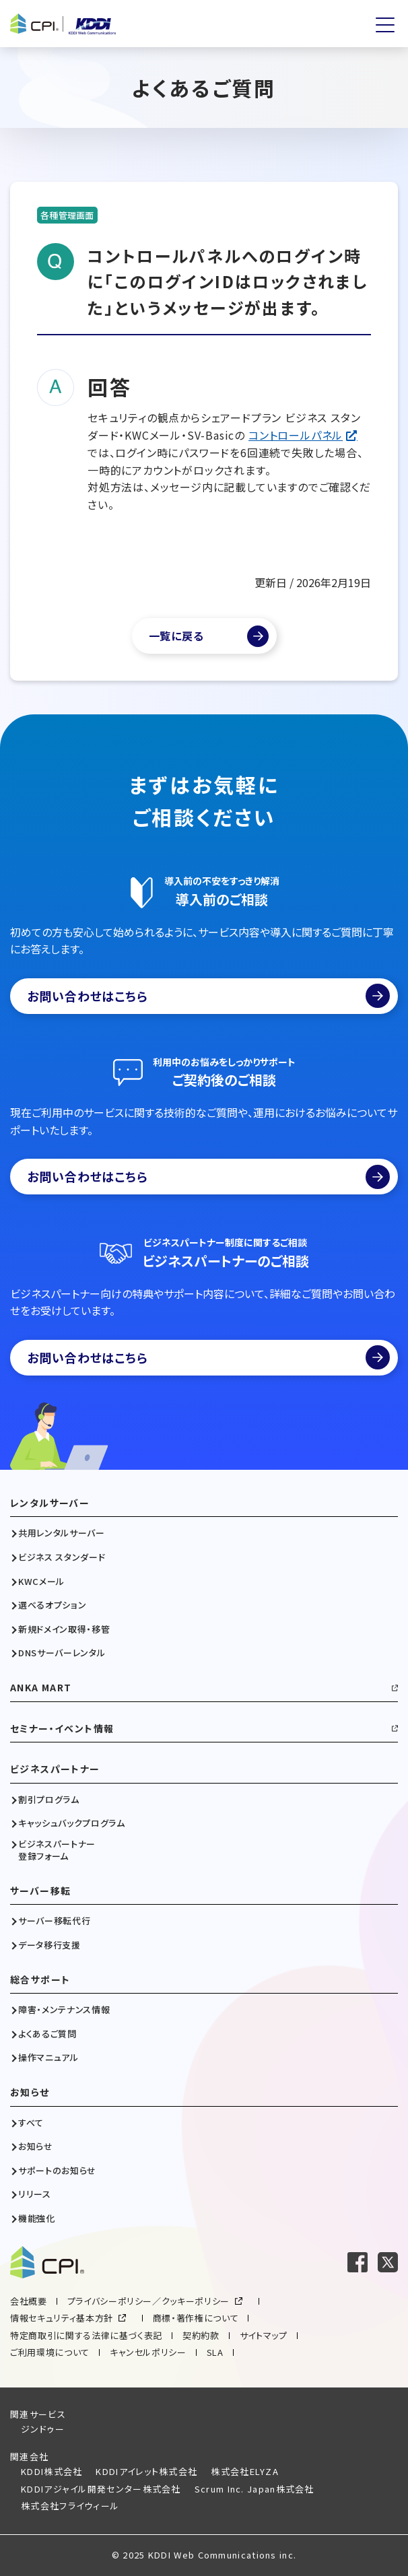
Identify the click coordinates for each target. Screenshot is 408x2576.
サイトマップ (263, 2335)
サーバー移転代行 (54, 1921)
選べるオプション (52, 1605)
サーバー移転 (40, 1891)
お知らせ (30, 2092)
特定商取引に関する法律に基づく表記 (86, 2335)
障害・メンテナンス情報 (64, 2010)
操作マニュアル (48, 2058)
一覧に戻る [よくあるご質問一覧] (176, 636)
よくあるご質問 (47, 2034)
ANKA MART (41, 1687)
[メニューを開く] (385, 25)
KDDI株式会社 (51, 2471)
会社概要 (28, 2301)
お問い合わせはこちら (208, 996)
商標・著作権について (196, 2317)
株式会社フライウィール (70, 2505)
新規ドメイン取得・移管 (64, 1629)
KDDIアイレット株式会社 (146, 2471)
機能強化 (36, 2218)
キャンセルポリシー (148, 2352)
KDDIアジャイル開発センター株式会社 (101, 2488)
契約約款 (200, 2335)
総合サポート (40, 1979)
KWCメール (41, 1581)
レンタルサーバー (50, 1503)
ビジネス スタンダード (61, 1557)
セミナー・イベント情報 (62, 1728)
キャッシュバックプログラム (71, 1823)
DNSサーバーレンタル (61, 1653)
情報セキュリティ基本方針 (61, 2317)
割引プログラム (48, 1800)
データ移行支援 (49, 1945)
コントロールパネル (295, 435)
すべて (31, 2123)
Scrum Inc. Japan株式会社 (254, 2488)
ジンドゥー (43, 2428)
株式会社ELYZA (245, 2471)
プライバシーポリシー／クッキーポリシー (148, 2301)
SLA (215, 2352)
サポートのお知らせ (57, 2171)
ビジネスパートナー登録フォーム (57, 1850)
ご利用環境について (50, 2352)
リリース (34, 2194)
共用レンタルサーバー (61, 1533)
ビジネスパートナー (55, 1769)
